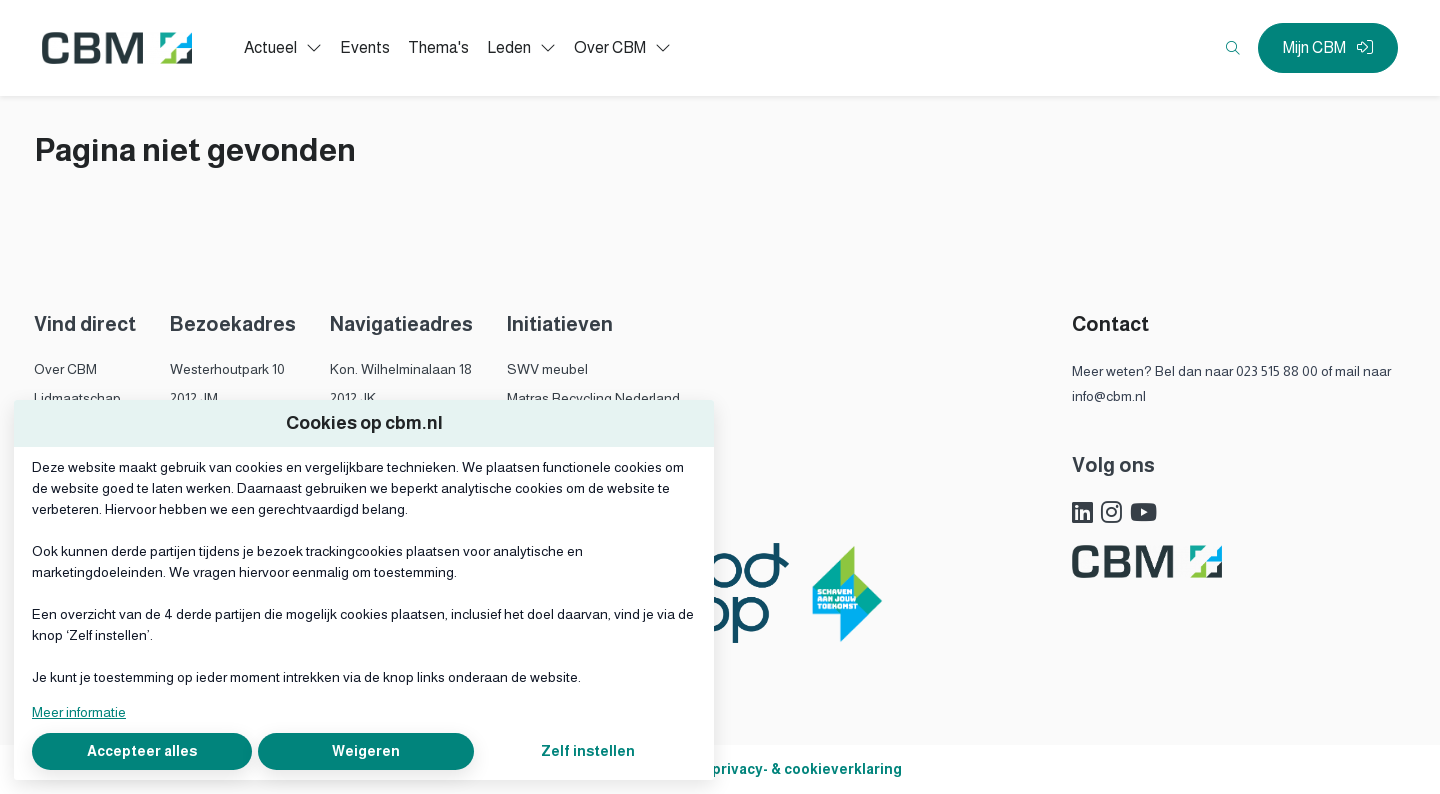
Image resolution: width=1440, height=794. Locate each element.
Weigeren (366, 751)
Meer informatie (79, 712)
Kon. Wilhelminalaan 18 (401, 369)
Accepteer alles (142, 751)
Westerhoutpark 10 (227, 369)
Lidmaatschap (77, 398)
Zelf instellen (588, 751)
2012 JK (353, 398)
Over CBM (65, 369)
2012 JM (194, 398)
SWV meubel (547, 369)
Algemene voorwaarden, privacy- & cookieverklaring (720, 769)
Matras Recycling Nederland (593, 398)
